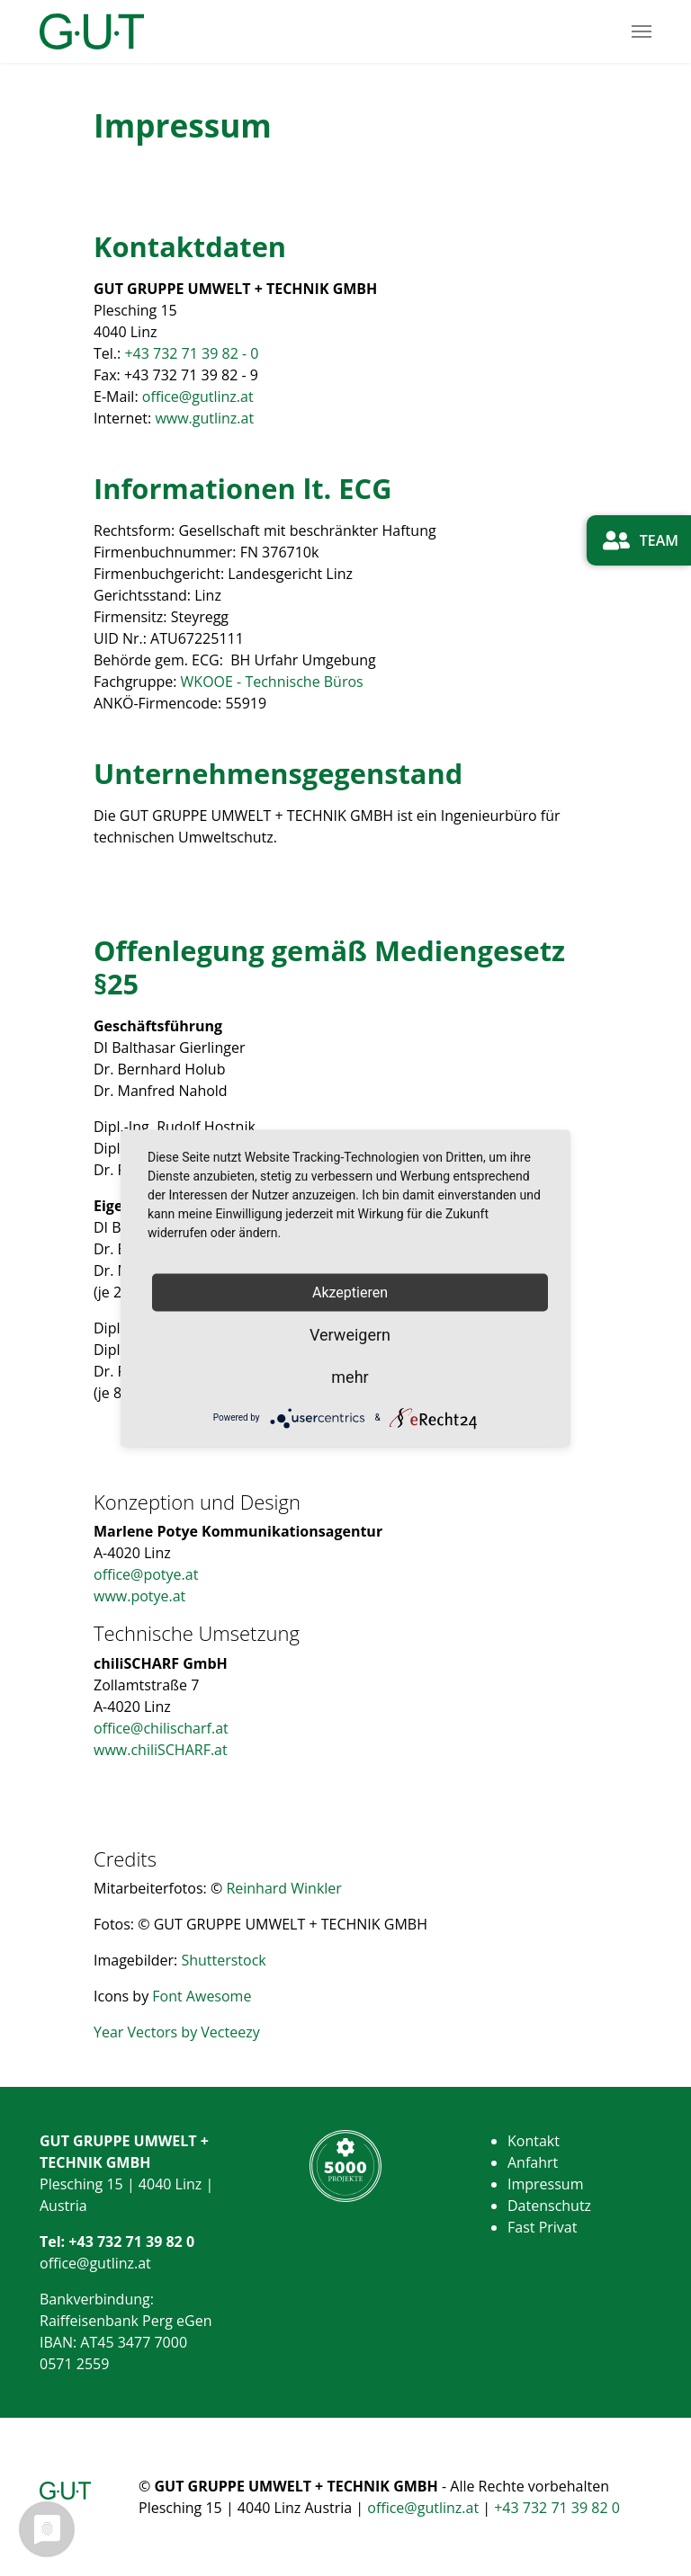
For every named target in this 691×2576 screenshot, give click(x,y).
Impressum (545, 2184)
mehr (349, 1376)
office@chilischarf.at (161, 1728)
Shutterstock (223, 1960)
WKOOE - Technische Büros (272, 681)
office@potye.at (146, 1574)
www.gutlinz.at (204, 418)
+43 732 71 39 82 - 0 (191, 353)
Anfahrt (532, 2162)
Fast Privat (542, 2227)
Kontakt (533, 2141)
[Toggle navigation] (641, 31)
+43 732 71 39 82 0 (131, 2241)
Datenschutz (549, 2205)
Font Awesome (201, 1996)
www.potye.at (139, 1596)
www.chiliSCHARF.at (161, 1750)
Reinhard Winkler (284, 1888)
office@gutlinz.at (198, 396)
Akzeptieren (350, 1292)
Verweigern (350, 1333)
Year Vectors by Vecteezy (177, 2032)
